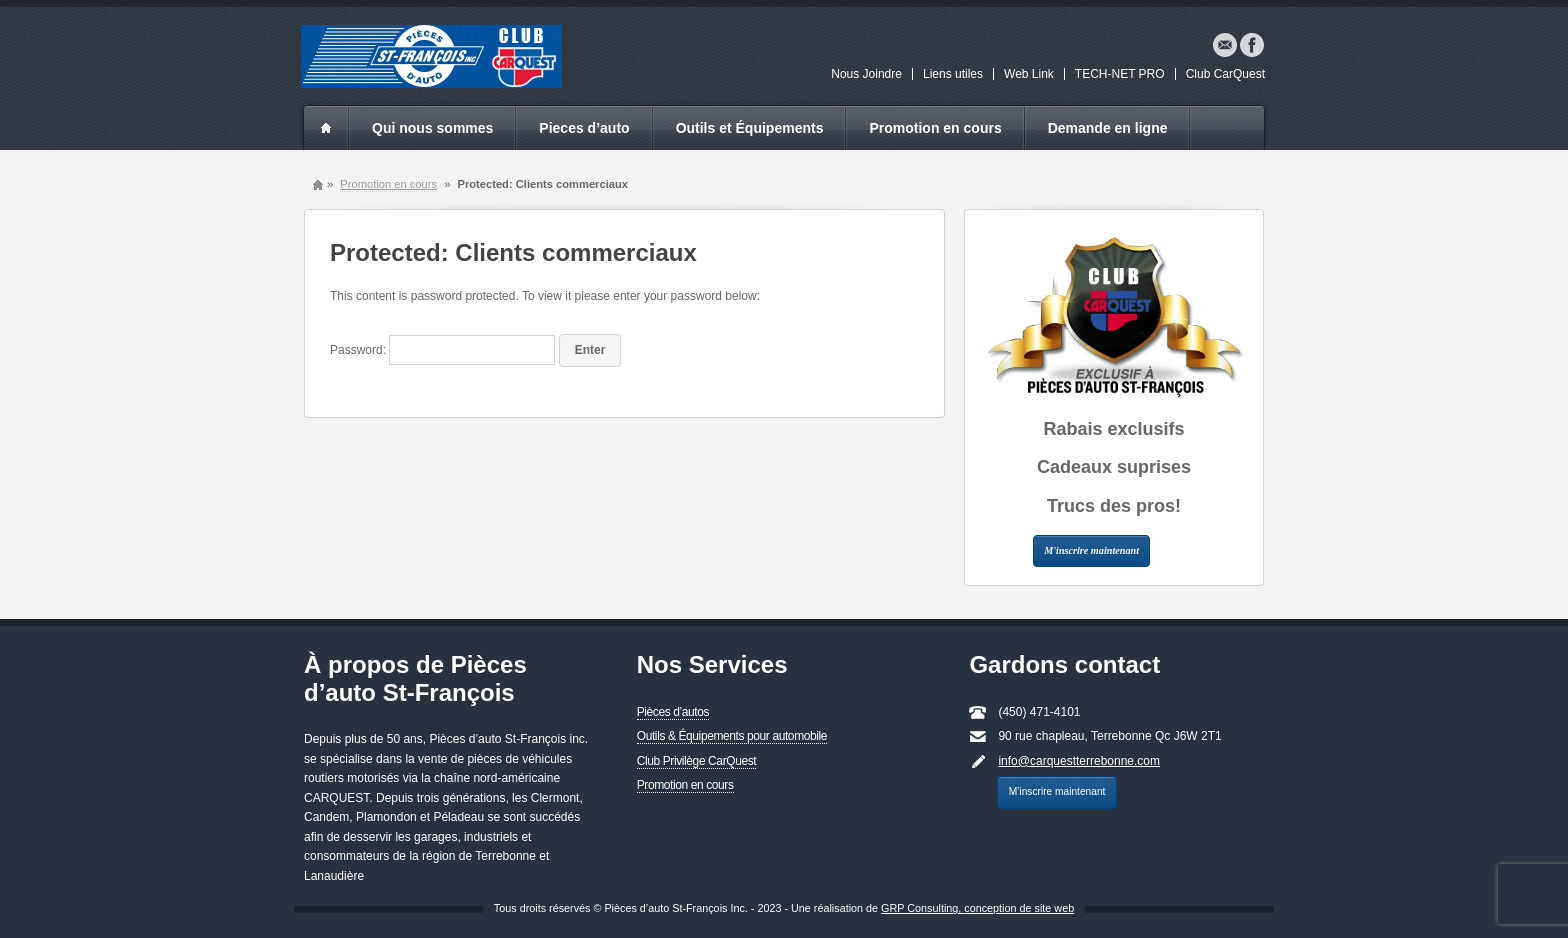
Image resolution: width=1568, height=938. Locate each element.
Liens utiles (953, 74)
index (326, 128)
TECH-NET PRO (1120, 74)
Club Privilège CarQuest (697, 761)
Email (1225, 45)
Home (318, 184)
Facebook (1252, 45)
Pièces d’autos (673, 712)
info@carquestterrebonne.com (1079, 761)
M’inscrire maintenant (1057, 791)
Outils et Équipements (750, 128)
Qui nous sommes (432, 128)
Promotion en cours (935, 128)
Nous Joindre (866, 74)
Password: (442, 350)
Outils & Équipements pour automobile (732, 736)
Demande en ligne (1108, 128)
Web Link (1029, 74)
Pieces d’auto (584, 128)
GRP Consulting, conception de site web (977, 908)
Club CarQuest (1225, 74)
